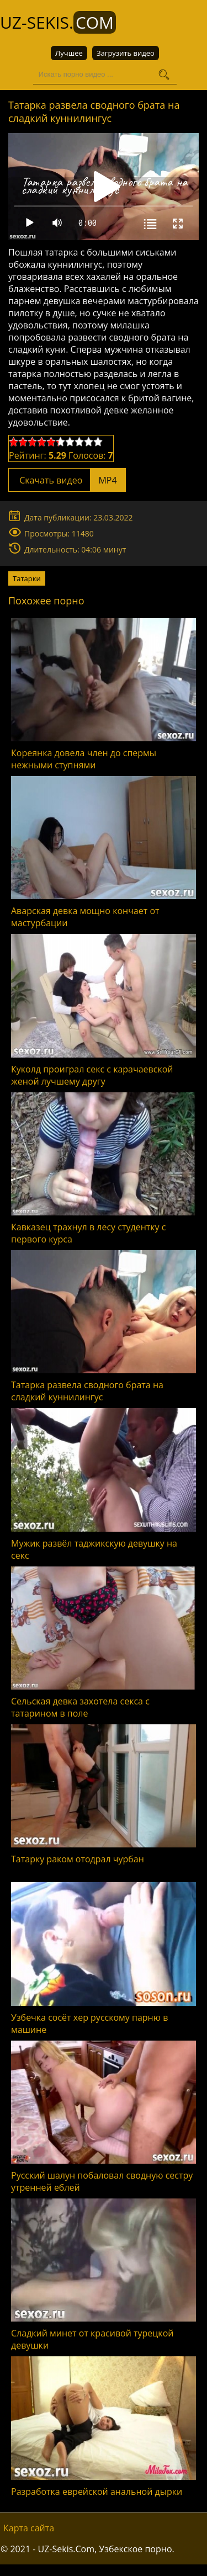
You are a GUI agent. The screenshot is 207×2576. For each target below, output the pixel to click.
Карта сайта (28, 2527)
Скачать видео (67, 480)
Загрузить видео (126, 53)
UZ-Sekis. (58, 22)
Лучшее (69, 53)
